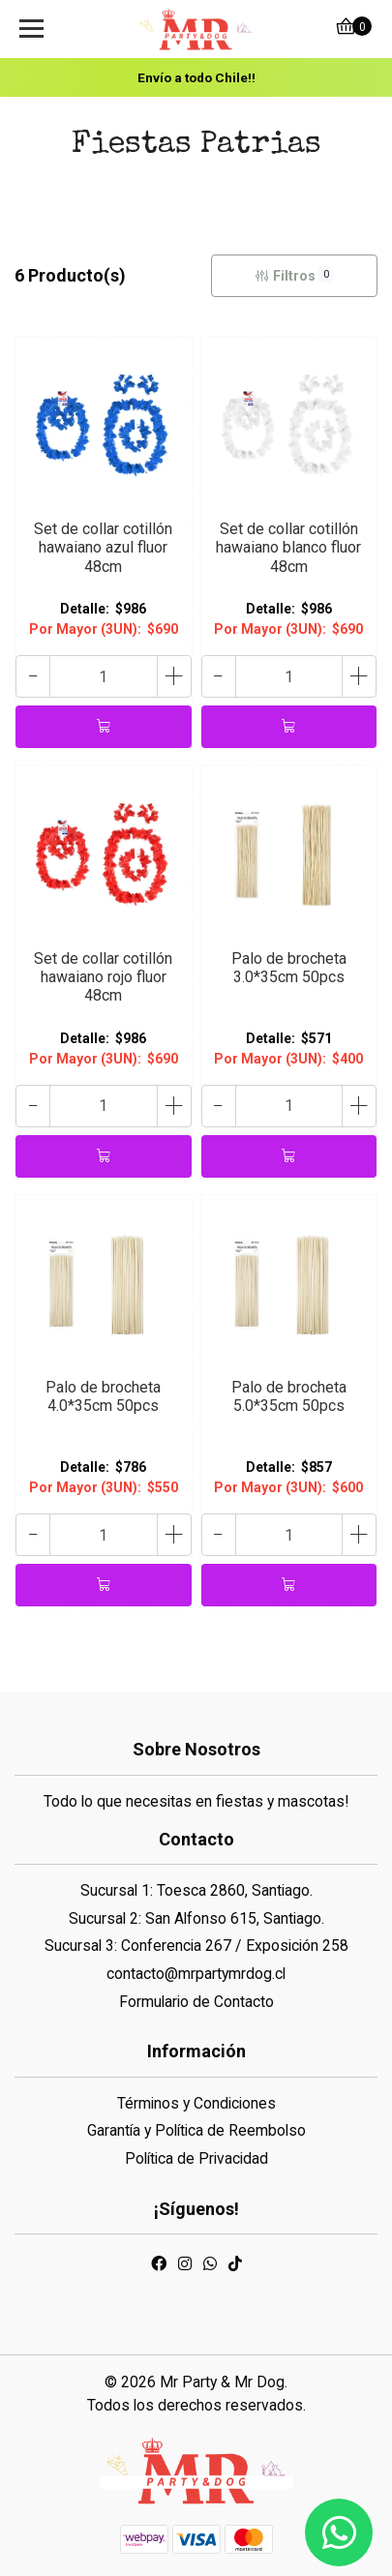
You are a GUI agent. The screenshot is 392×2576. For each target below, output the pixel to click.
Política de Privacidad (196, 2158)
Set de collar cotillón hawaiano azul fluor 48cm (103, 547)
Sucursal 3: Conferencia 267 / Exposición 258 (196, 1945)
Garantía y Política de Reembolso (196, 2130)
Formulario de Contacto (196, 2001)
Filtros (294, 274)
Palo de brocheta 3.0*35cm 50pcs (289, 967)
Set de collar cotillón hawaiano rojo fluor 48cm (103, 976)
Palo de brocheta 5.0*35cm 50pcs (289, 1396)
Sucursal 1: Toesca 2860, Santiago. (196, 1890)
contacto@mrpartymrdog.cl (196, 1973)
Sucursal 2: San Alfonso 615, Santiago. (196, 1918)
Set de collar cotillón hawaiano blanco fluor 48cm (288, 547)
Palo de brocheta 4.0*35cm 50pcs (103, 1396)
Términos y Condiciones (196, 2103)
